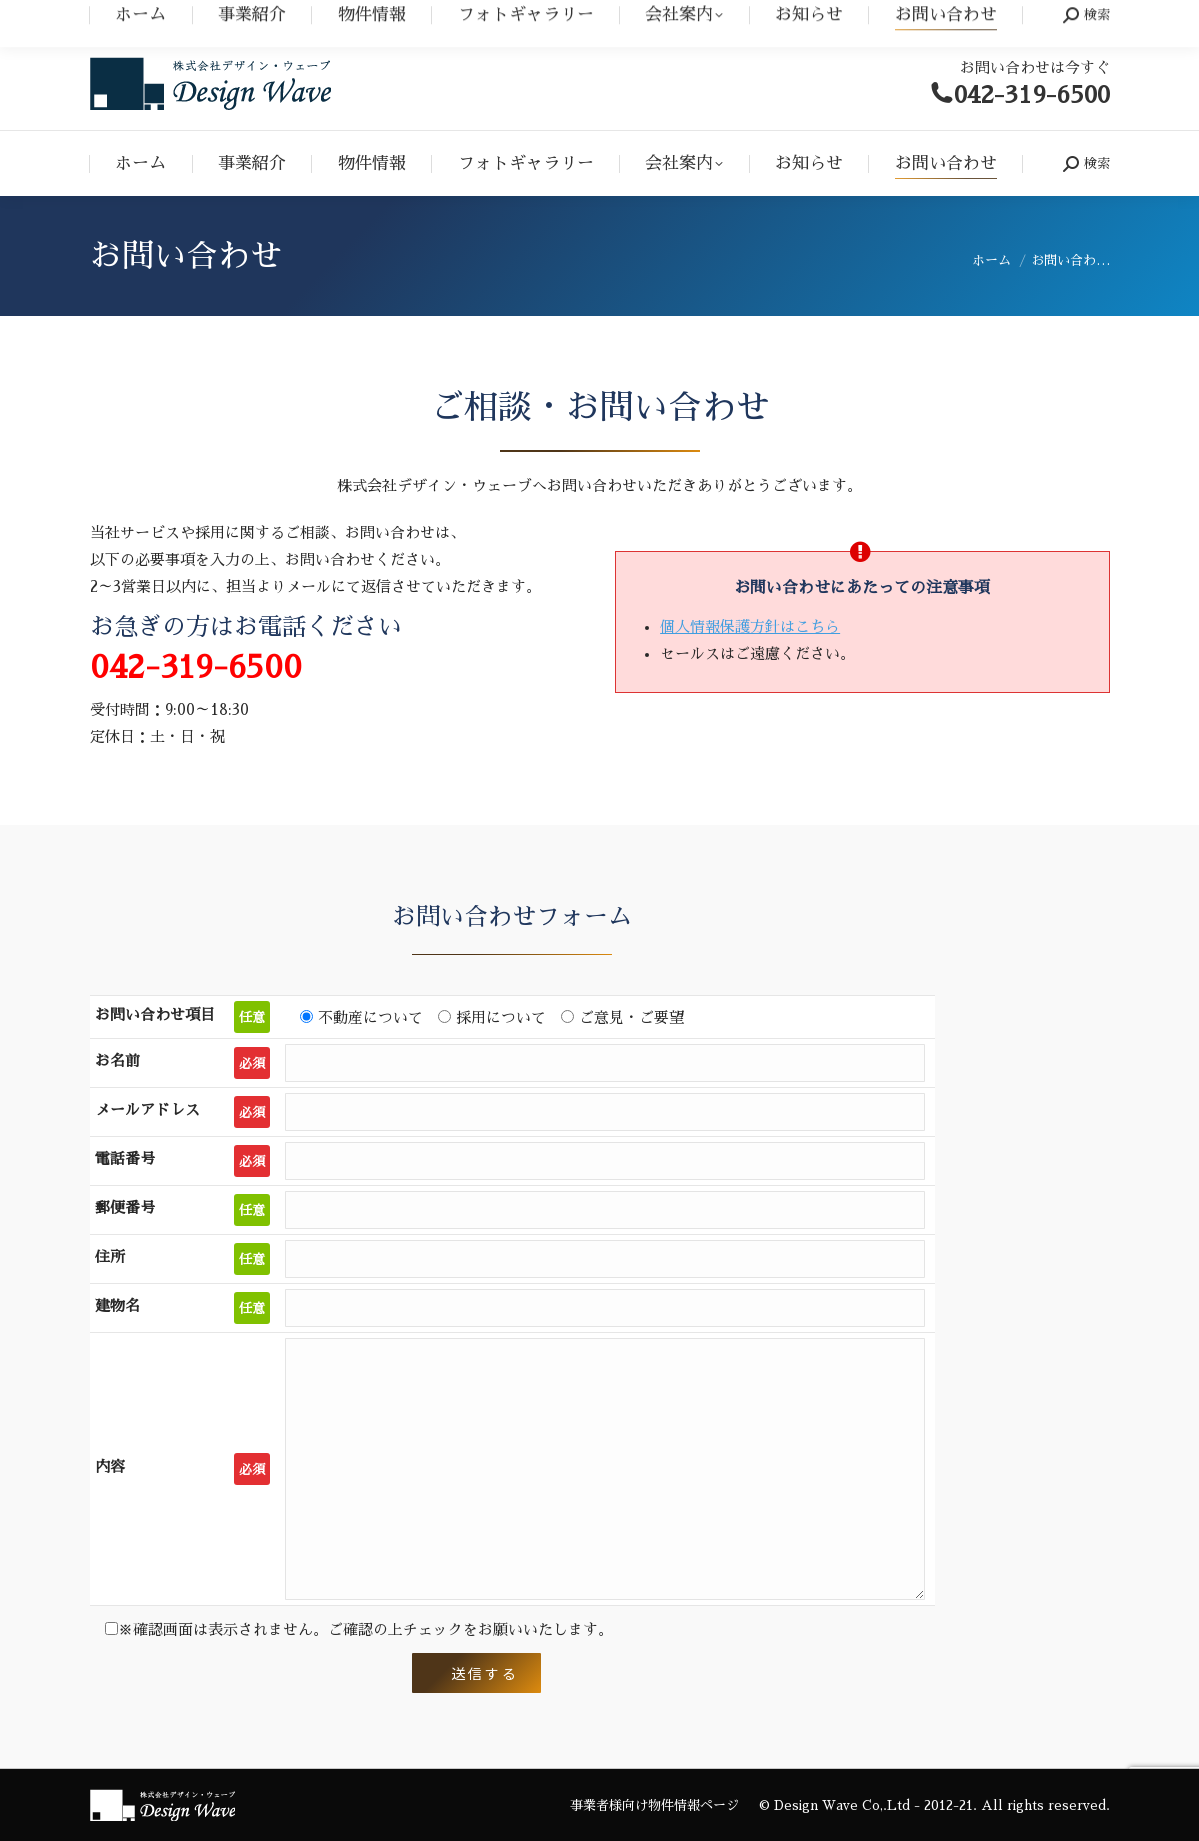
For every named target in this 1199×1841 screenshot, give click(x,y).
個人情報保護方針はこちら (750, 626)
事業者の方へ (1071, 18)
